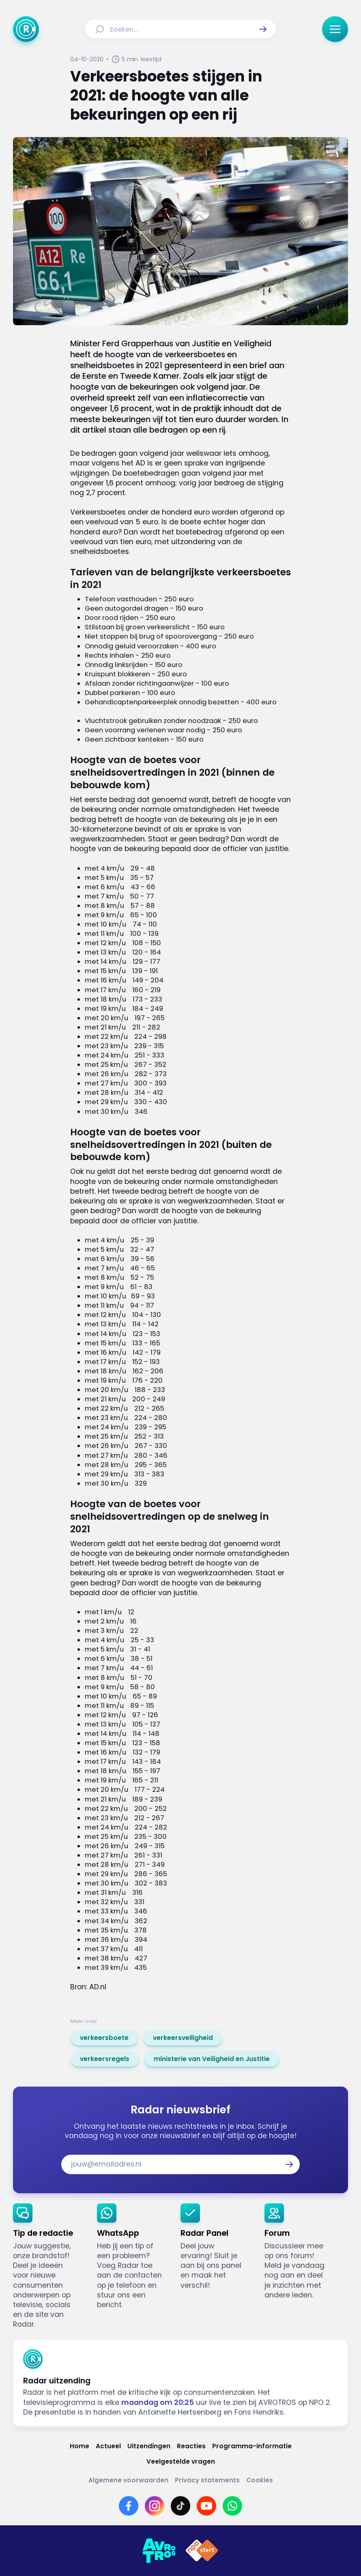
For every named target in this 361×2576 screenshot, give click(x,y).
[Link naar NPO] (202, 2550)
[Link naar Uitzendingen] (148, 2446)
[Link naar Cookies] (259, 2480)
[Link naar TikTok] (180, 2506)
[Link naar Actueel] (108, 2446)
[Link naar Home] (79, 2446)
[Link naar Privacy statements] (207, 2480)
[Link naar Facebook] (128, 2506)
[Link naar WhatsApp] (232, 2506)
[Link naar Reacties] (191, 2446)
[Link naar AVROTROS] (159, 2550)
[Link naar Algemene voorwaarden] (128, 2480)
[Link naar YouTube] (206, 2506)
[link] (104, 2038)
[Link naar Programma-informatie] (252, 2446)
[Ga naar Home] (26, 29)
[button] (263, 29)
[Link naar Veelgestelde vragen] (180, 2461)
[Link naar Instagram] (154, 2506)
